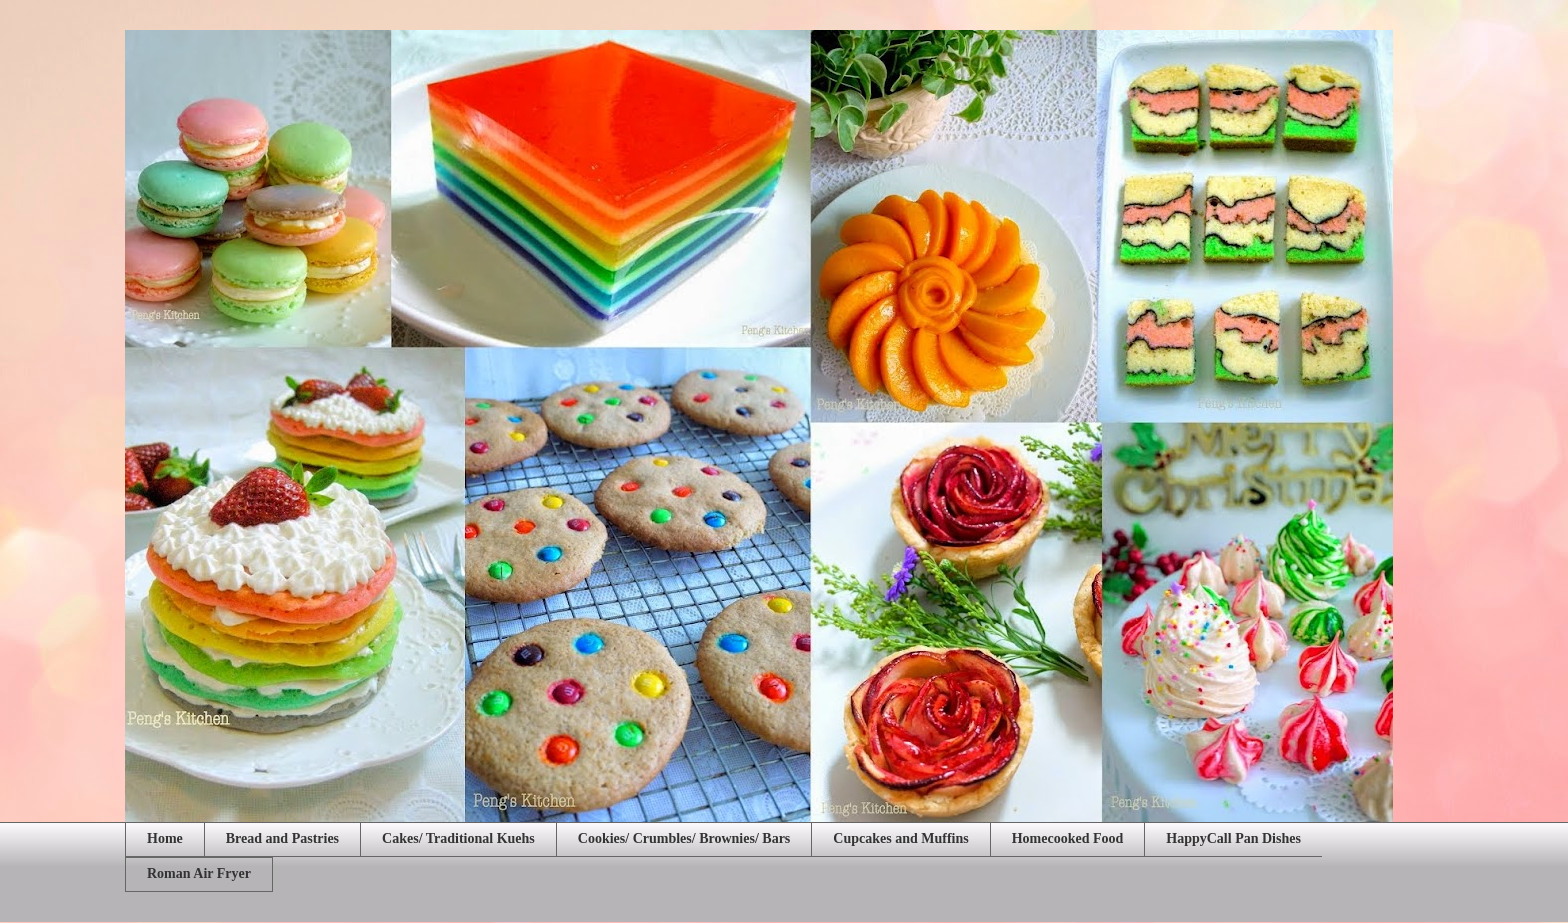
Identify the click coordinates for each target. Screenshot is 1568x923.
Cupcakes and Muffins (900, 838)
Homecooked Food (1068, 838)
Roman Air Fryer (199, 873)
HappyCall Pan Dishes (1233, 838)
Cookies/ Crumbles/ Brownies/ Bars (684, 838)
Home (165, 838)
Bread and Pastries (282, 838)
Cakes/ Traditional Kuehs (458, 838)
